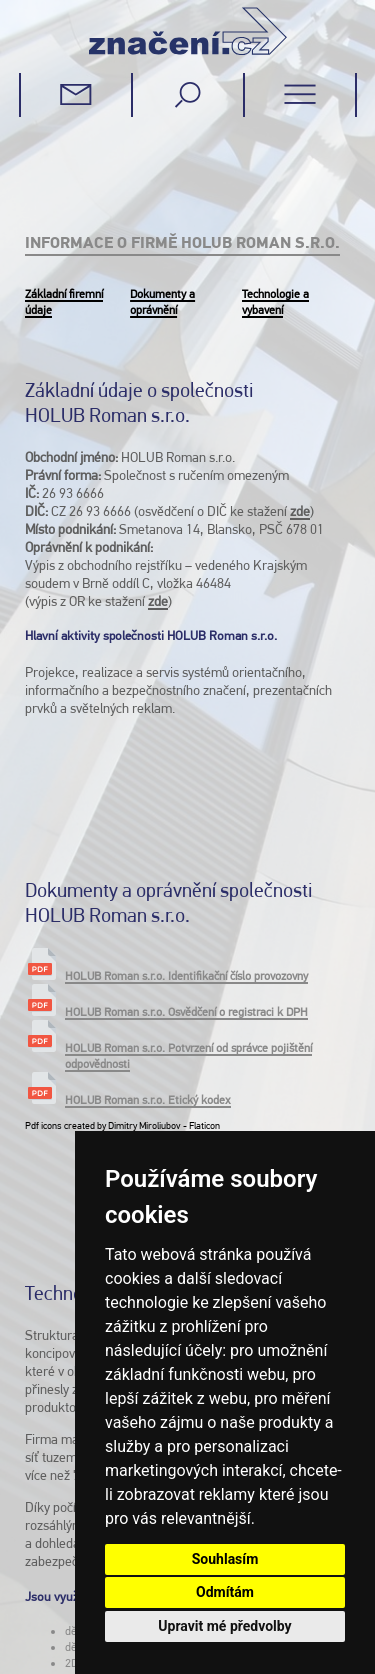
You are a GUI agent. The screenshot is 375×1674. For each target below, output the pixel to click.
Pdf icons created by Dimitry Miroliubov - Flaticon (122, 1107)
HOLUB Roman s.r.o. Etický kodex (148, 1082)
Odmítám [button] (225, 1592)
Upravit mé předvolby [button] (224, 1626)
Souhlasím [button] (225, 1559)
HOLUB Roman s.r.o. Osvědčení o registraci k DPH (186, 994)
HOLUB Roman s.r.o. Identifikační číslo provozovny (186, 958)
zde (300, 511)
